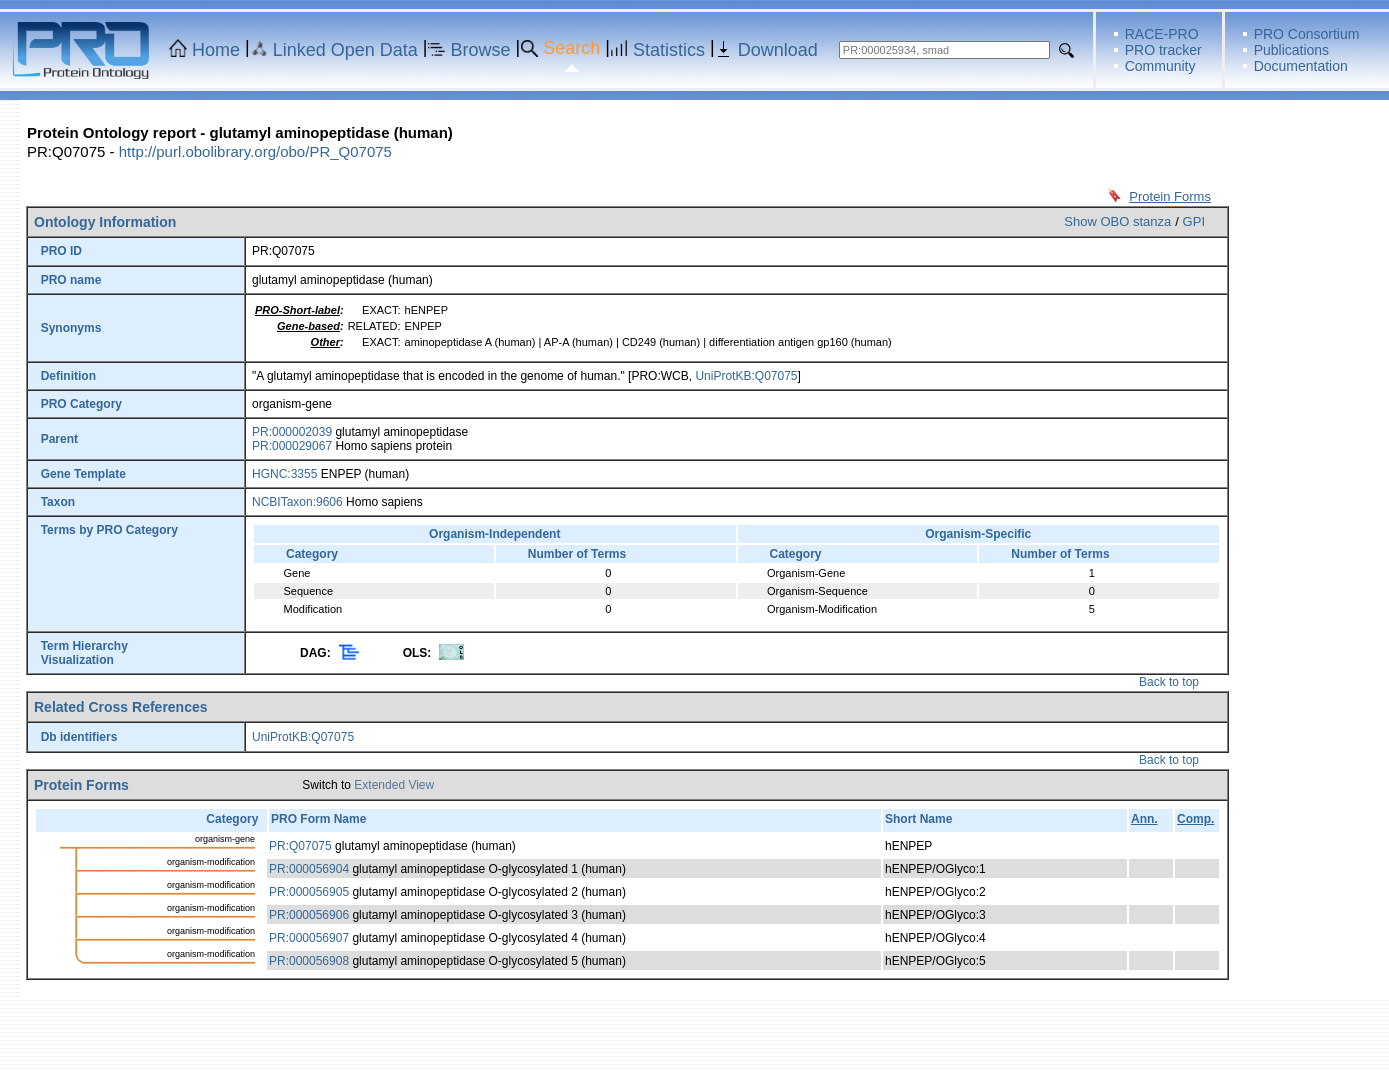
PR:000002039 (292, 432)
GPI (1194, 221)
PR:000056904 (309, 869)
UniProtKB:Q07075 (746, 376)
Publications (1292, 50)
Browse (481, 50)
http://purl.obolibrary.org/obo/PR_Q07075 (255, 151)
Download (778, 50)
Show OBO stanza (1117, 221)
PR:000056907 (309, 938)
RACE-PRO (1162, 34)
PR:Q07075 (300, 846)
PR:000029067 (292, 446)
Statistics (669, 50)
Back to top (1169, 682)
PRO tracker (1163, 50)
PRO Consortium (1307, 34)
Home (216, 50)
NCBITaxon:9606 (297, 502)
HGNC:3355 (284, 474)
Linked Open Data (345, 50)
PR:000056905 (309, 892)
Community (1160, 66)
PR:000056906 (309, 915)
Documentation (1301, 66)
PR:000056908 (309, 961)
